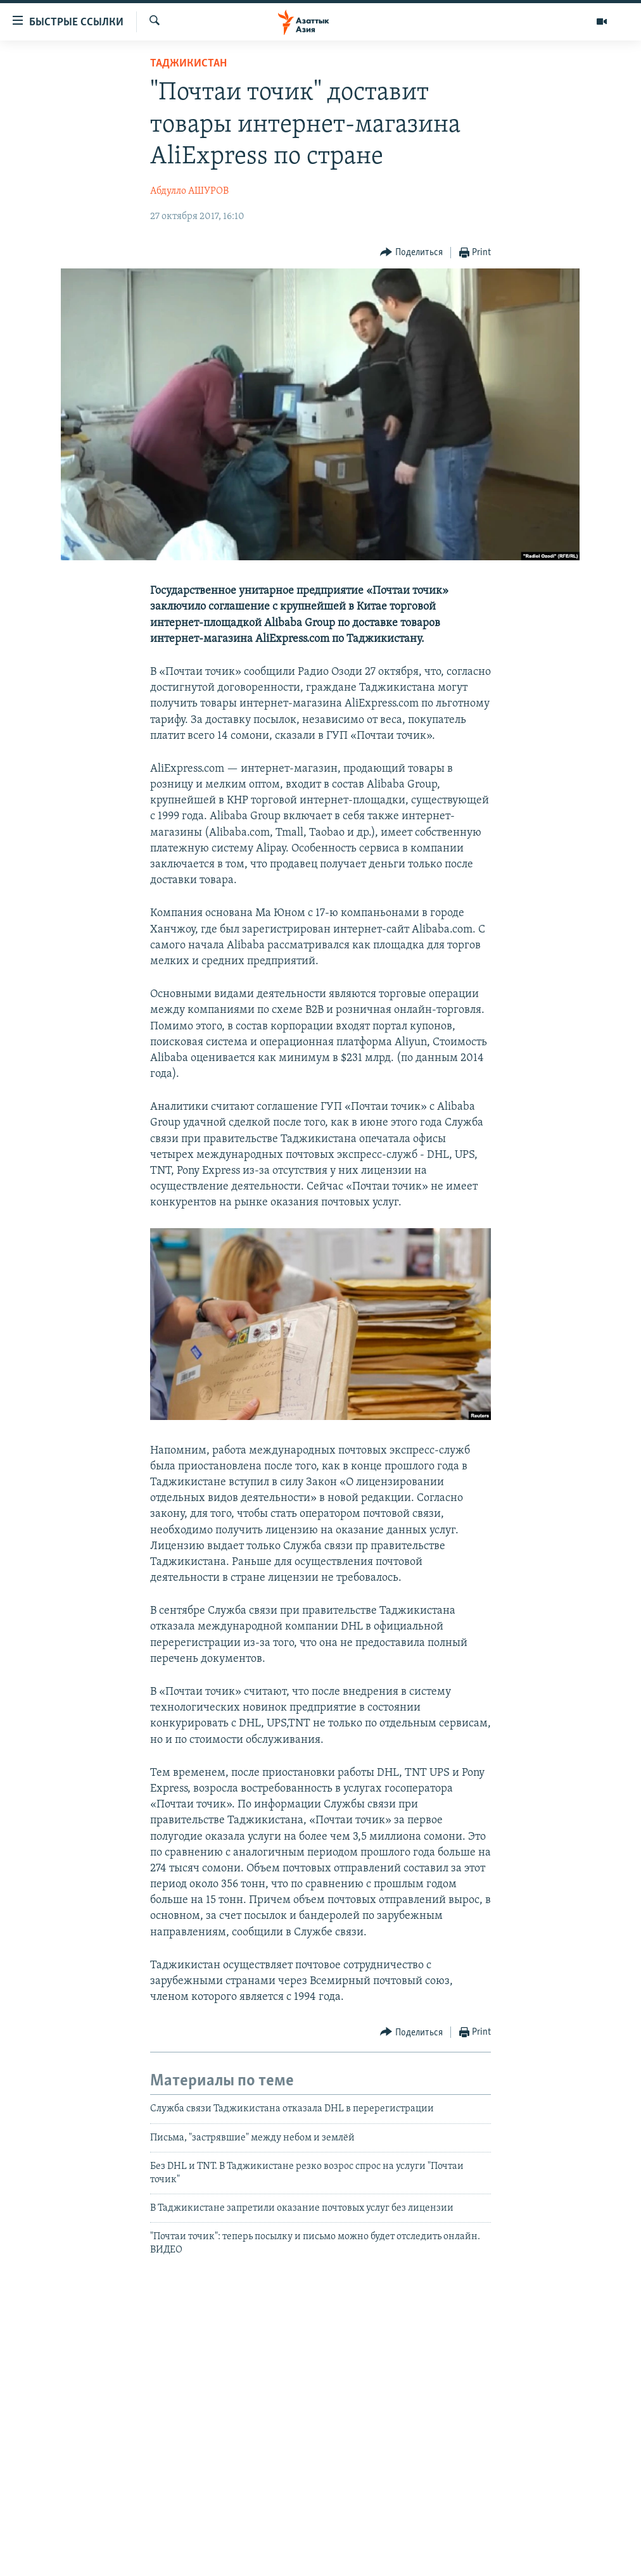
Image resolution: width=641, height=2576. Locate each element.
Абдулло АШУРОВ (189, 191)
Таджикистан (188, 64)
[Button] (411, 252)
